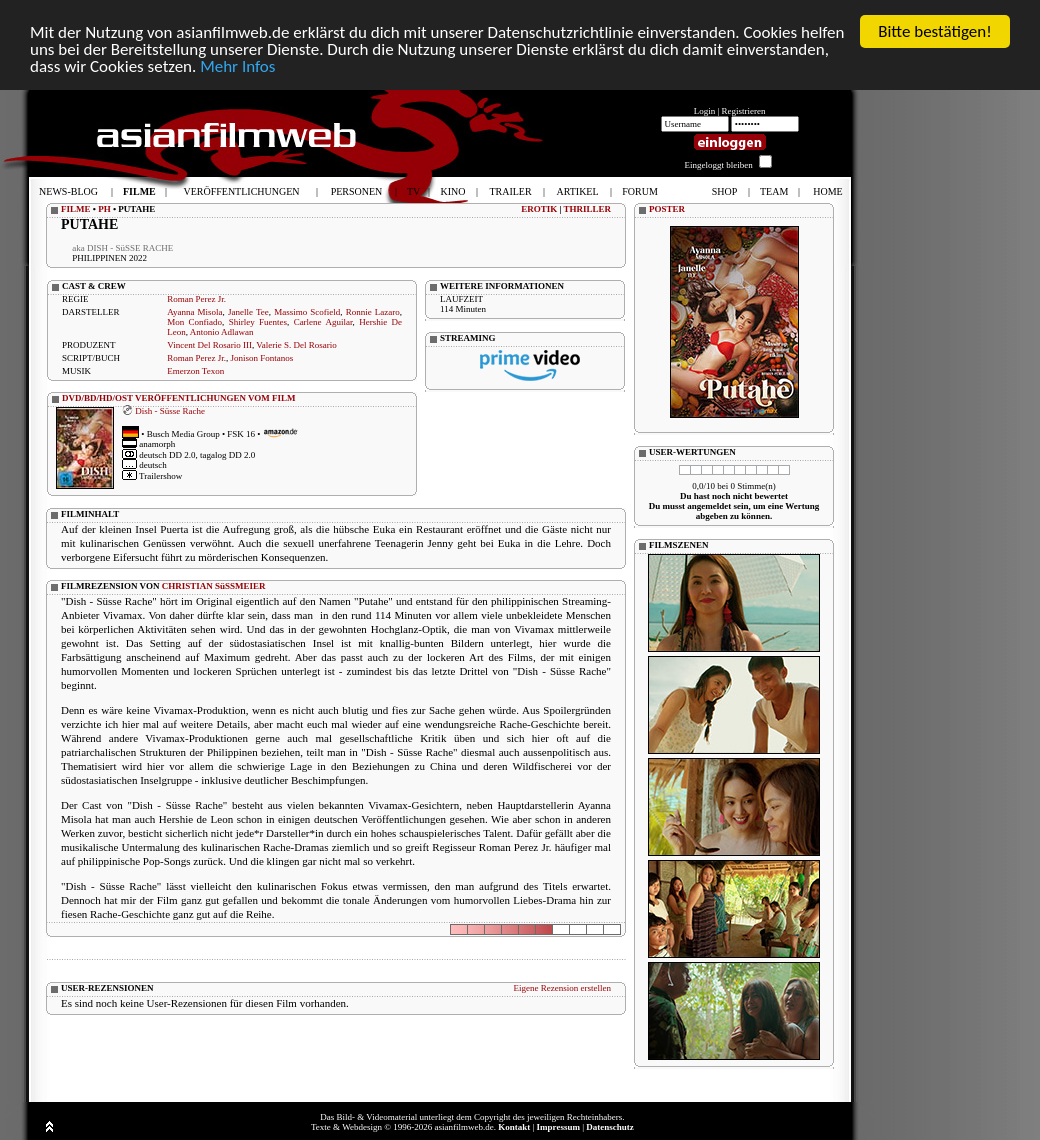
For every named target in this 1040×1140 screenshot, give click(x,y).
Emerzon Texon (195, 371)
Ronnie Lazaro (373, 312)
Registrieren (744, 111)
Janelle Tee (248, 312)
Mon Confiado (194, 322)
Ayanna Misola (194, 312)
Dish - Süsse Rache (170, 410)
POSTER (667, 209)
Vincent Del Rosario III (209, 345)
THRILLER (587, 209)
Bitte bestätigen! (935, 31)
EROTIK (539, 209)
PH (104, 209)
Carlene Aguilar (323, 322)
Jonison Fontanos (261, 358)
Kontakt (514, 1127)
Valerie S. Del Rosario (296, 345)
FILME (76, 209)
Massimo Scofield (307, 312)
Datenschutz (610, 1127)
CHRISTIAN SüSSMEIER (214, 586)
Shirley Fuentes (258, 322)
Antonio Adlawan (222, 332)
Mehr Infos (237, 66)
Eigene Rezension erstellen (562, 988)
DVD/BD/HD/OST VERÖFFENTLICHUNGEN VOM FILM (179, 398)
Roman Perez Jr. (196, 299)
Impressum (558, 1127)
